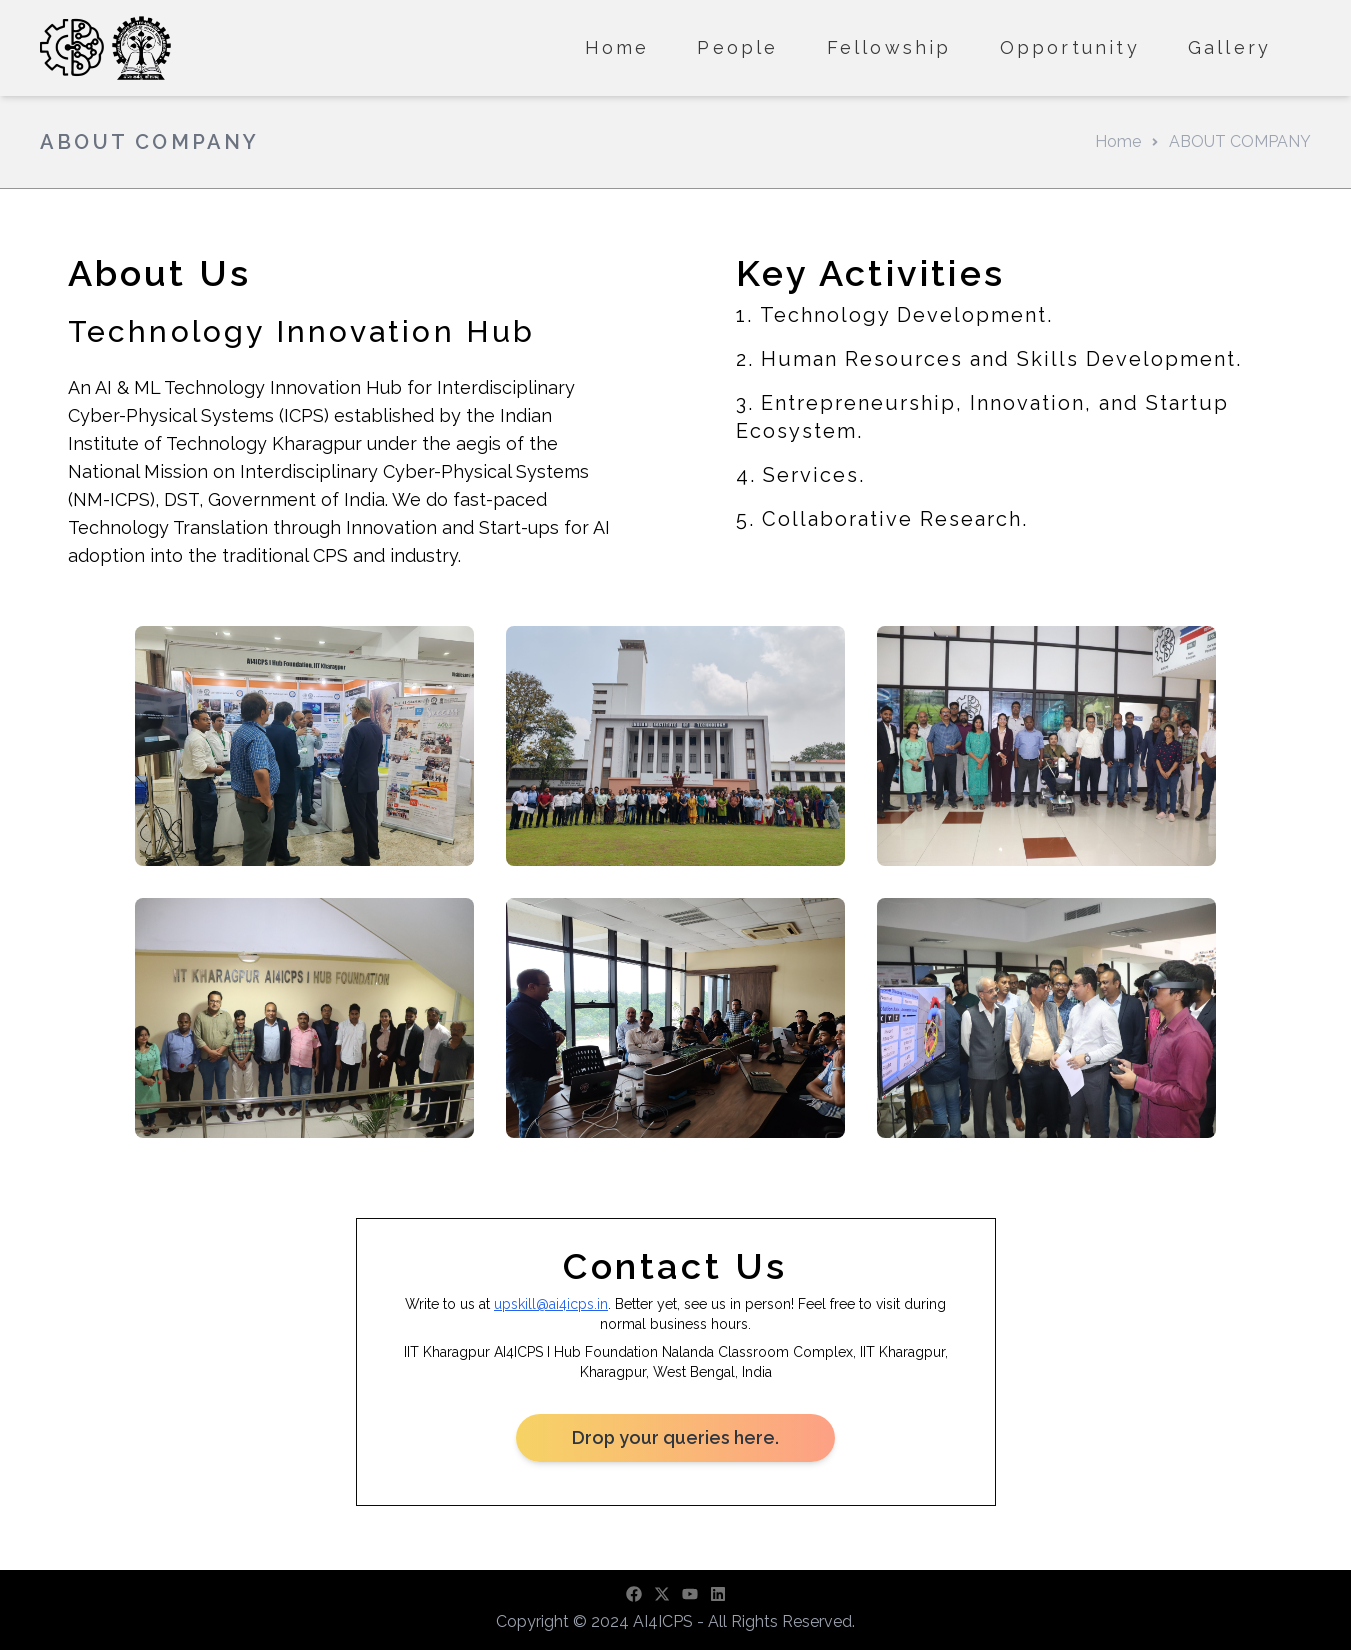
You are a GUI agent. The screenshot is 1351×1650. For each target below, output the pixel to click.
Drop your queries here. (676, 1437)
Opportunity (1070, 47)
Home (617, 47)
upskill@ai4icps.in (551, 1304)
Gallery (1229, 47)
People (737, 47)
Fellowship (889, 47)
